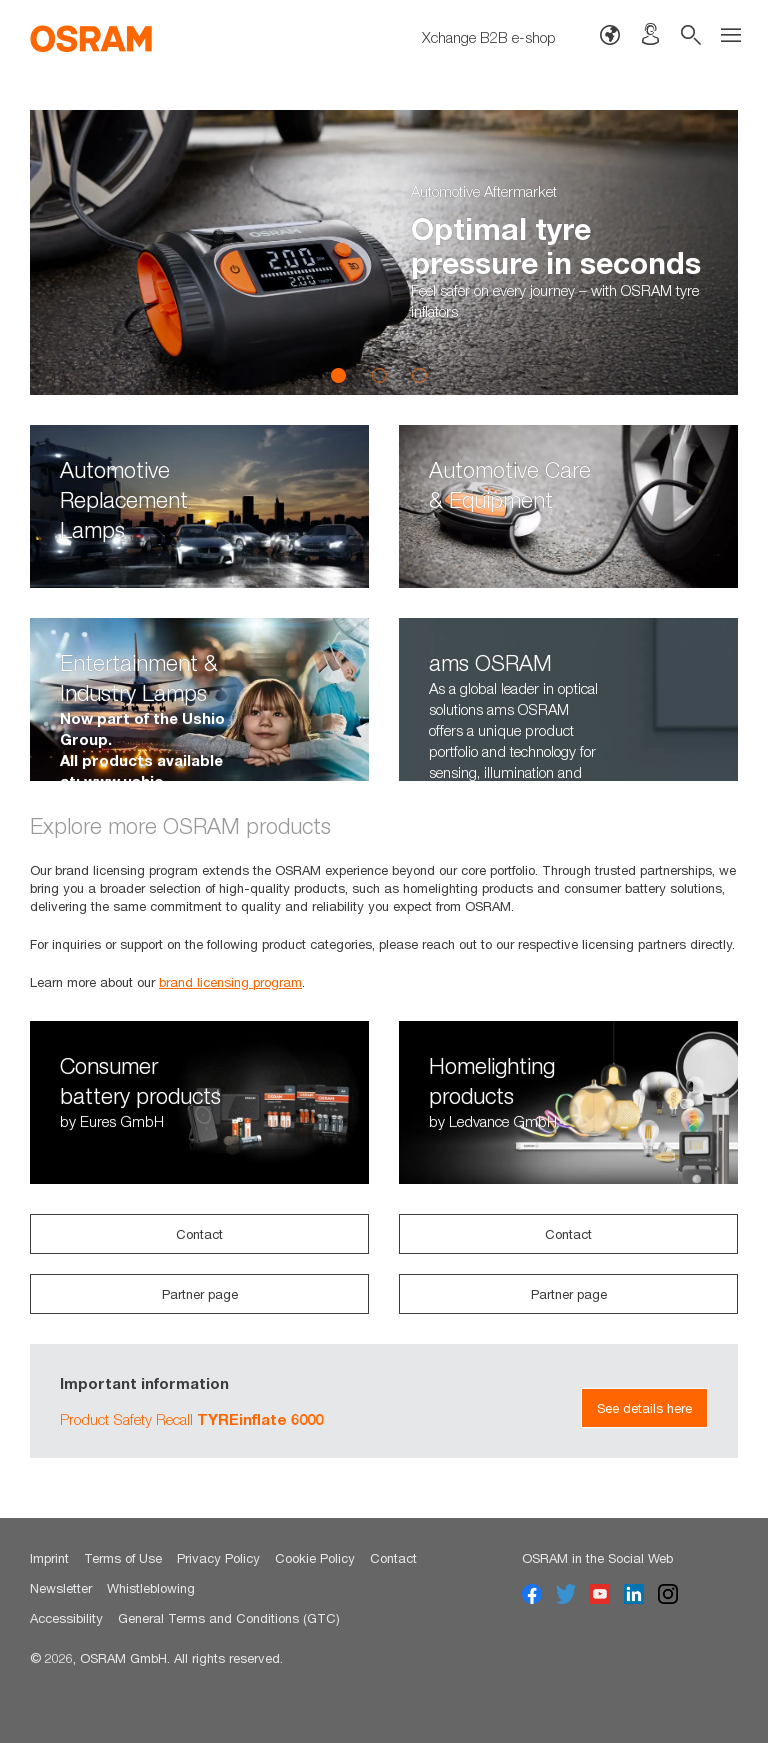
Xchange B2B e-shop (489, 37)
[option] (384, 252)
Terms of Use (123, 1558)
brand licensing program (230, 982)
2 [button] (379, 375)
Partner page (200, 1294)
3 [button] (419, 375)
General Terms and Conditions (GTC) (229, 1618)
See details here (644, 1408)
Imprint (49, 1558)
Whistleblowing (151, 1588)
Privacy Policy (218, 1558)
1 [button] (339, 375)
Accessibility (66, 1618)
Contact (199, 1234)
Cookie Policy (315, 1558)
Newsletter (61, 1588)
